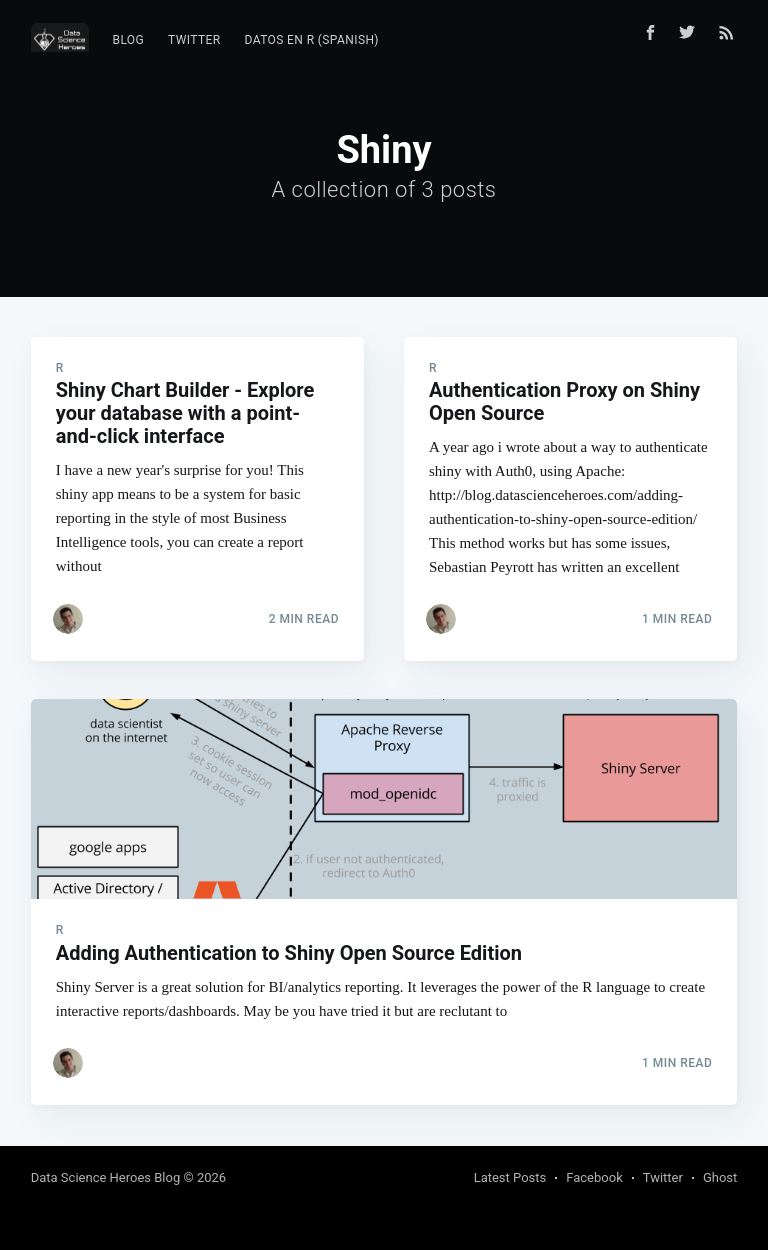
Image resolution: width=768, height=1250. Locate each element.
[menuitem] (129, 40)
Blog (129, 40)
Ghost (720, 1177)
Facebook (594, 1177)
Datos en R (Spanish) (312, 40)
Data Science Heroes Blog (106, 1177)
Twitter (194, 40)
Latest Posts (510, 1177)
